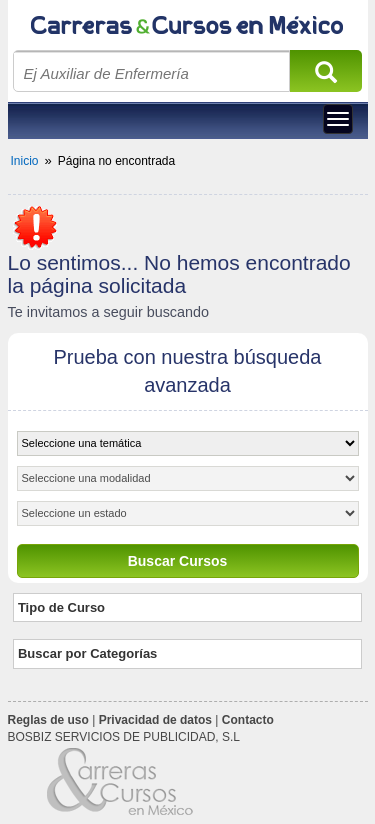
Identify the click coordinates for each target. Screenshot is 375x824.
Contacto (248, 720)
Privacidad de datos (155, 720)
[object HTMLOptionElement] (188, 443)
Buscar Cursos (178, 561)
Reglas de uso (48, 720)
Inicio (25, 161)
